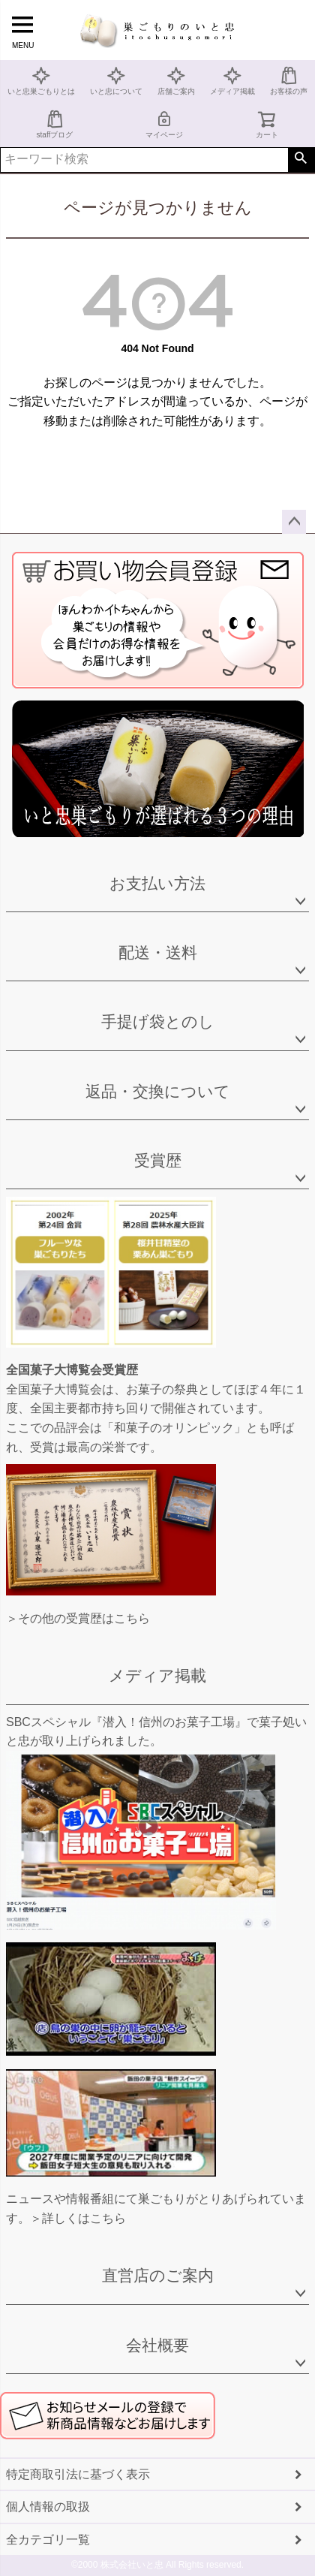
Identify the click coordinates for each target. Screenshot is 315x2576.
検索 (301, 160)
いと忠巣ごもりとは (41, 80)
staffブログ (55, 124)
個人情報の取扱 (48, 2506)
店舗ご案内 (176, 80)
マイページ (164, 124)
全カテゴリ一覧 (48, 2539)
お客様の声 (289, 80)
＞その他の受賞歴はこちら (78, 1618)
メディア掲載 (232, 80)
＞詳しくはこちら (78, 2218)
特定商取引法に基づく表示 (78, 2474)
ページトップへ (294, 522)
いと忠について (116, 80)
